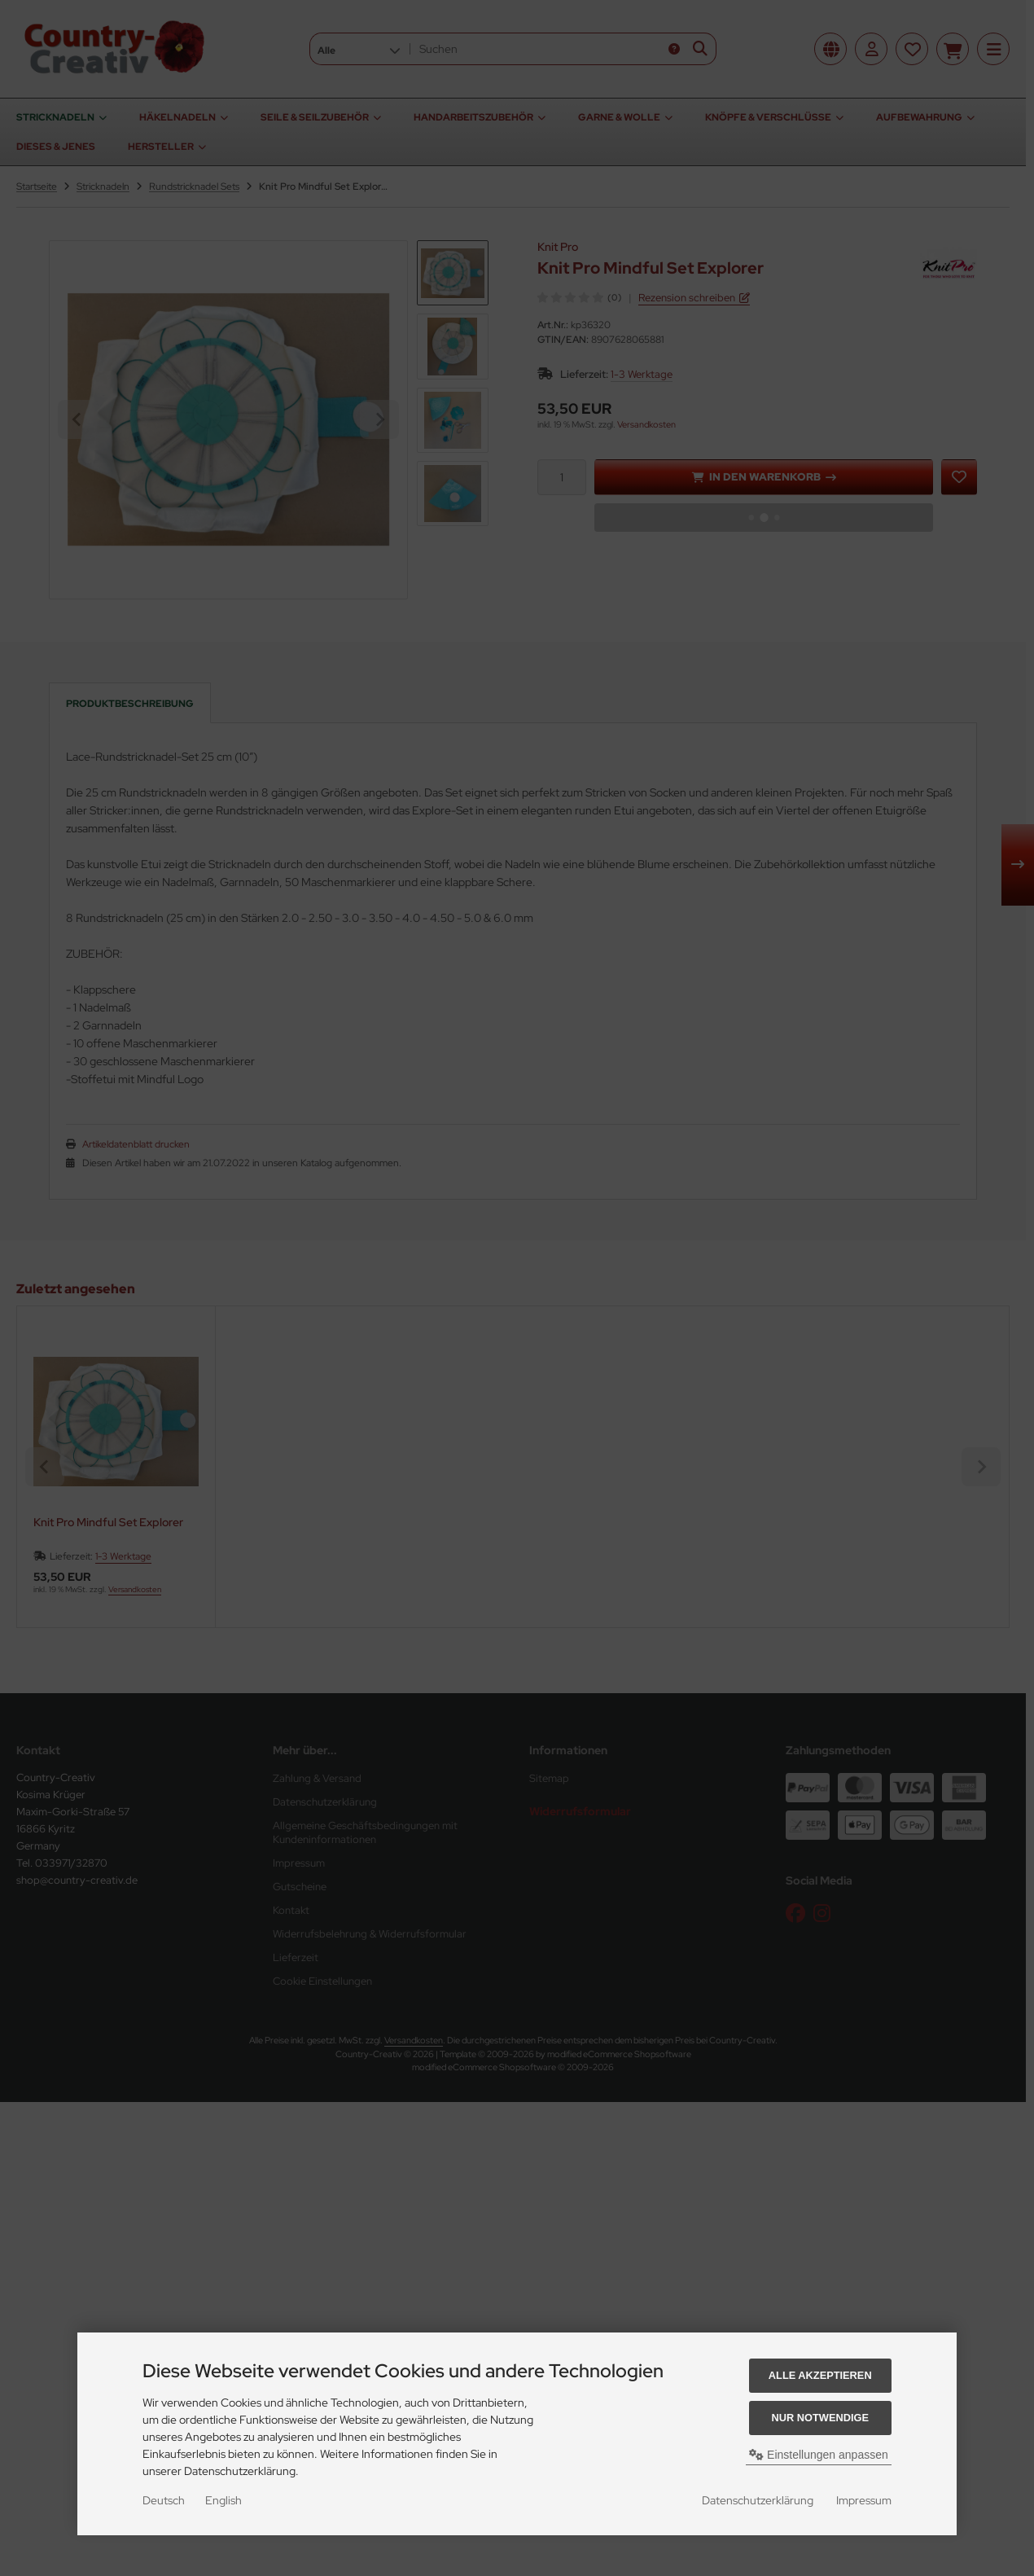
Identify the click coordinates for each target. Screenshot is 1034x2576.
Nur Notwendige (820, 2417)
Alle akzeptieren (820, 2375)
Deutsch (163, 2500)
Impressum (864, 2500)
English (223, 2500)
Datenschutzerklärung (757, 2500)
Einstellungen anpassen (818, 2454)
